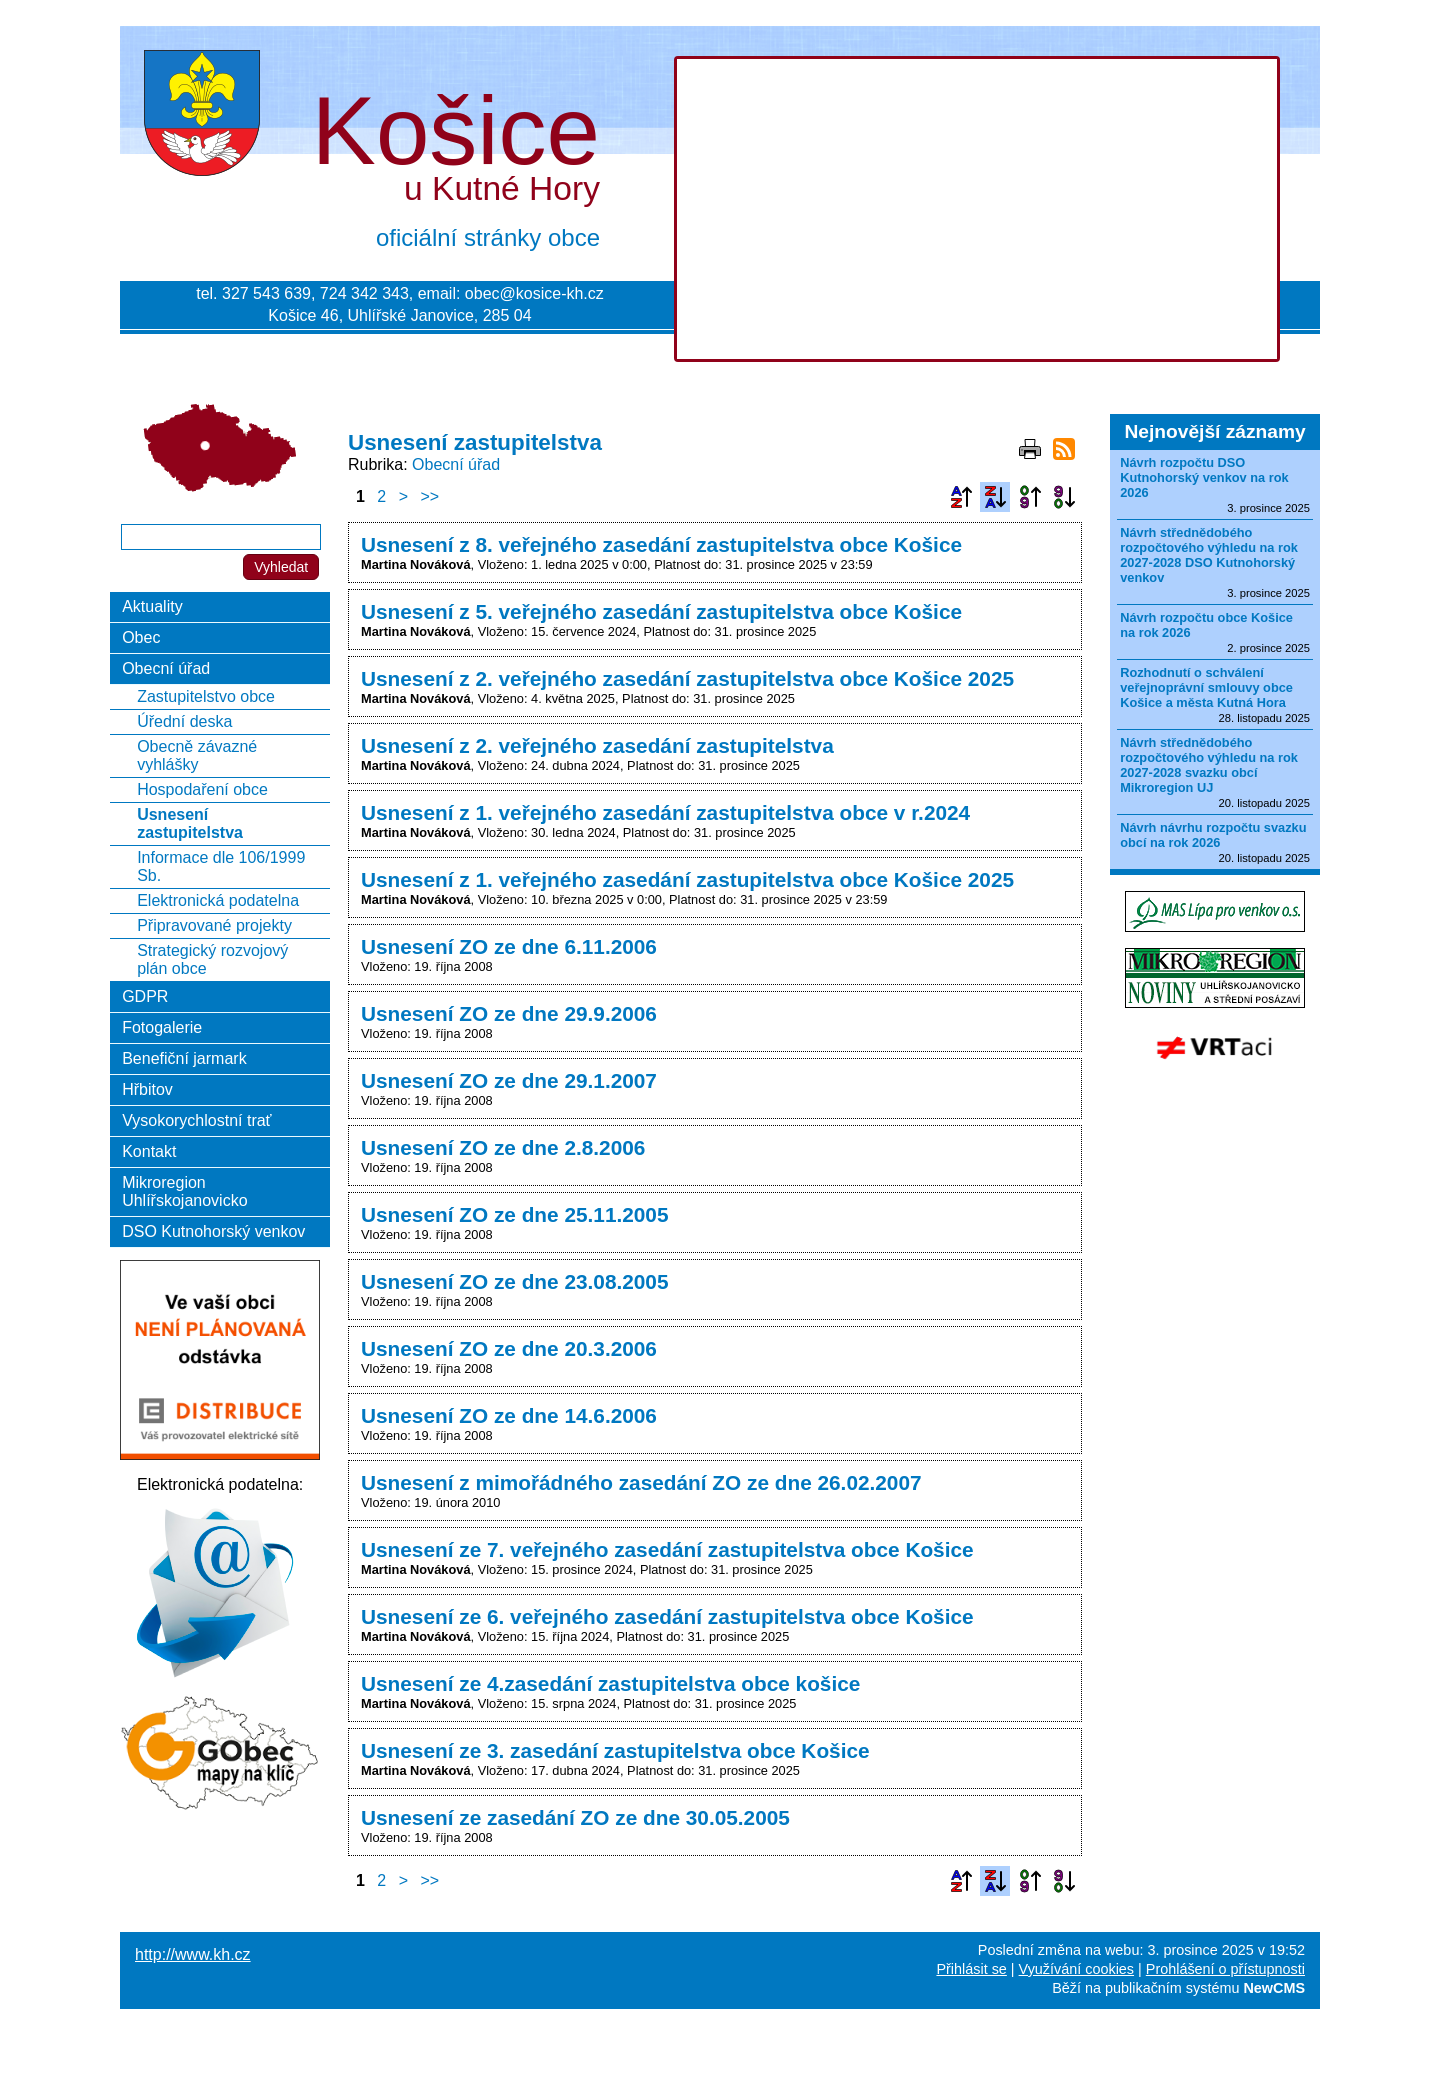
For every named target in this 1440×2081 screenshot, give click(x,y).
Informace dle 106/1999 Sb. (221, 866)
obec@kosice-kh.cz (534, 293)
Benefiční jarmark (184, 1058)
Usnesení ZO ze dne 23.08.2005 (515, 1281)
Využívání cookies (1076, 1969)
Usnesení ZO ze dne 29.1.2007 (509, 1080)
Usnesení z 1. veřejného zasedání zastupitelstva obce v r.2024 (665, 812)
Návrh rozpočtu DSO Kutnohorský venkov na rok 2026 (1204, 477)
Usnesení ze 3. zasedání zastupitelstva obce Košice (615, 1750)
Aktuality (152, 606)
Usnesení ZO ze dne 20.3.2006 (509, 1348)
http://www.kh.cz (193, 1954)
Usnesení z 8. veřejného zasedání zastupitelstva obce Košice (661, 544)
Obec (141, 637)
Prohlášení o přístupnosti (1225, 1969)
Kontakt (149, 1151)
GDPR (145, 996)
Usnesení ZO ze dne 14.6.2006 (509, 1415)
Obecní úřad (456, 464)
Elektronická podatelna (218, 900)
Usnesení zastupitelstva (190, 823)
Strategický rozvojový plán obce (212, 959)
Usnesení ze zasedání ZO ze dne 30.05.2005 (575, 1817)
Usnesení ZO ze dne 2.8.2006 (503, 1147)
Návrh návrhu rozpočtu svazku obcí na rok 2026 (1213, 835)
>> (430, 496)
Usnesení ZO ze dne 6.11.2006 (509, 946)
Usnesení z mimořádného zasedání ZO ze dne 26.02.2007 (641, 1482)
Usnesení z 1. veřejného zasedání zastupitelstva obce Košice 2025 (687, 879)
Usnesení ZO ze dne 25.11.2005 (515, 1214)
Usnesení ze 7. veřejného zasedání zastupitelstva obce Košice (667, 1549)
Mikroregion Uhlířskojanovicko (184, 1191)
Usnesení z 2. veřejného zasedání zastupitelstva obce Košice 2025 (687, 678)
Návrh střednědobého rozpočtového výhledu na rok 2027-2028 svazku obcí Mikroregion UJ (1209, 765)
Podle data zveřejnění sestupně (1064, 497)
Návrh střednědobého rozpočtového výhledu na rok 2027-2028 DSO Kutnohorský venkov (1209, 555)
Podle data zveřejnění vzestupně (1030, 497)
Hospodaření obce (202, 789)
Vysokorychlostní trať (196, 1120)
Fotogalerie (162, 1027)
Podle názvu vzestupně (961, 497)
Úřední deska (184, 721)
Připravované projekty (214, 925)
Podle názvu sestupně (995, 497)
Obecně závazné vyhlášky (197, 755)
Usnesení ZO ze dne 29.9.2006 (509, 1013)
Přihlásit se (971, 1969)
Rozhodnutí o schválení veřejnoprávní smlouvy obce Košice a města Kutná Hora (1206, 687)
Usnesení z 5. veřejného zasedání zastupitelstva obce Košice (661, 611)
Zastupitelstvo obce (206, 696)
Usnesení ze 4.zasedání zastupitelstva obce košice (610, 1683)
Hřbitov (147, 1089)
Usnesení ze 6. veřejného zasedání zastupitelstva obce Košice (667, 1616)
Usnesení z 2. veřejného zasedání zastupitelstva (597, 745)
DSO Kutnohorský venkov (213, 1231)
